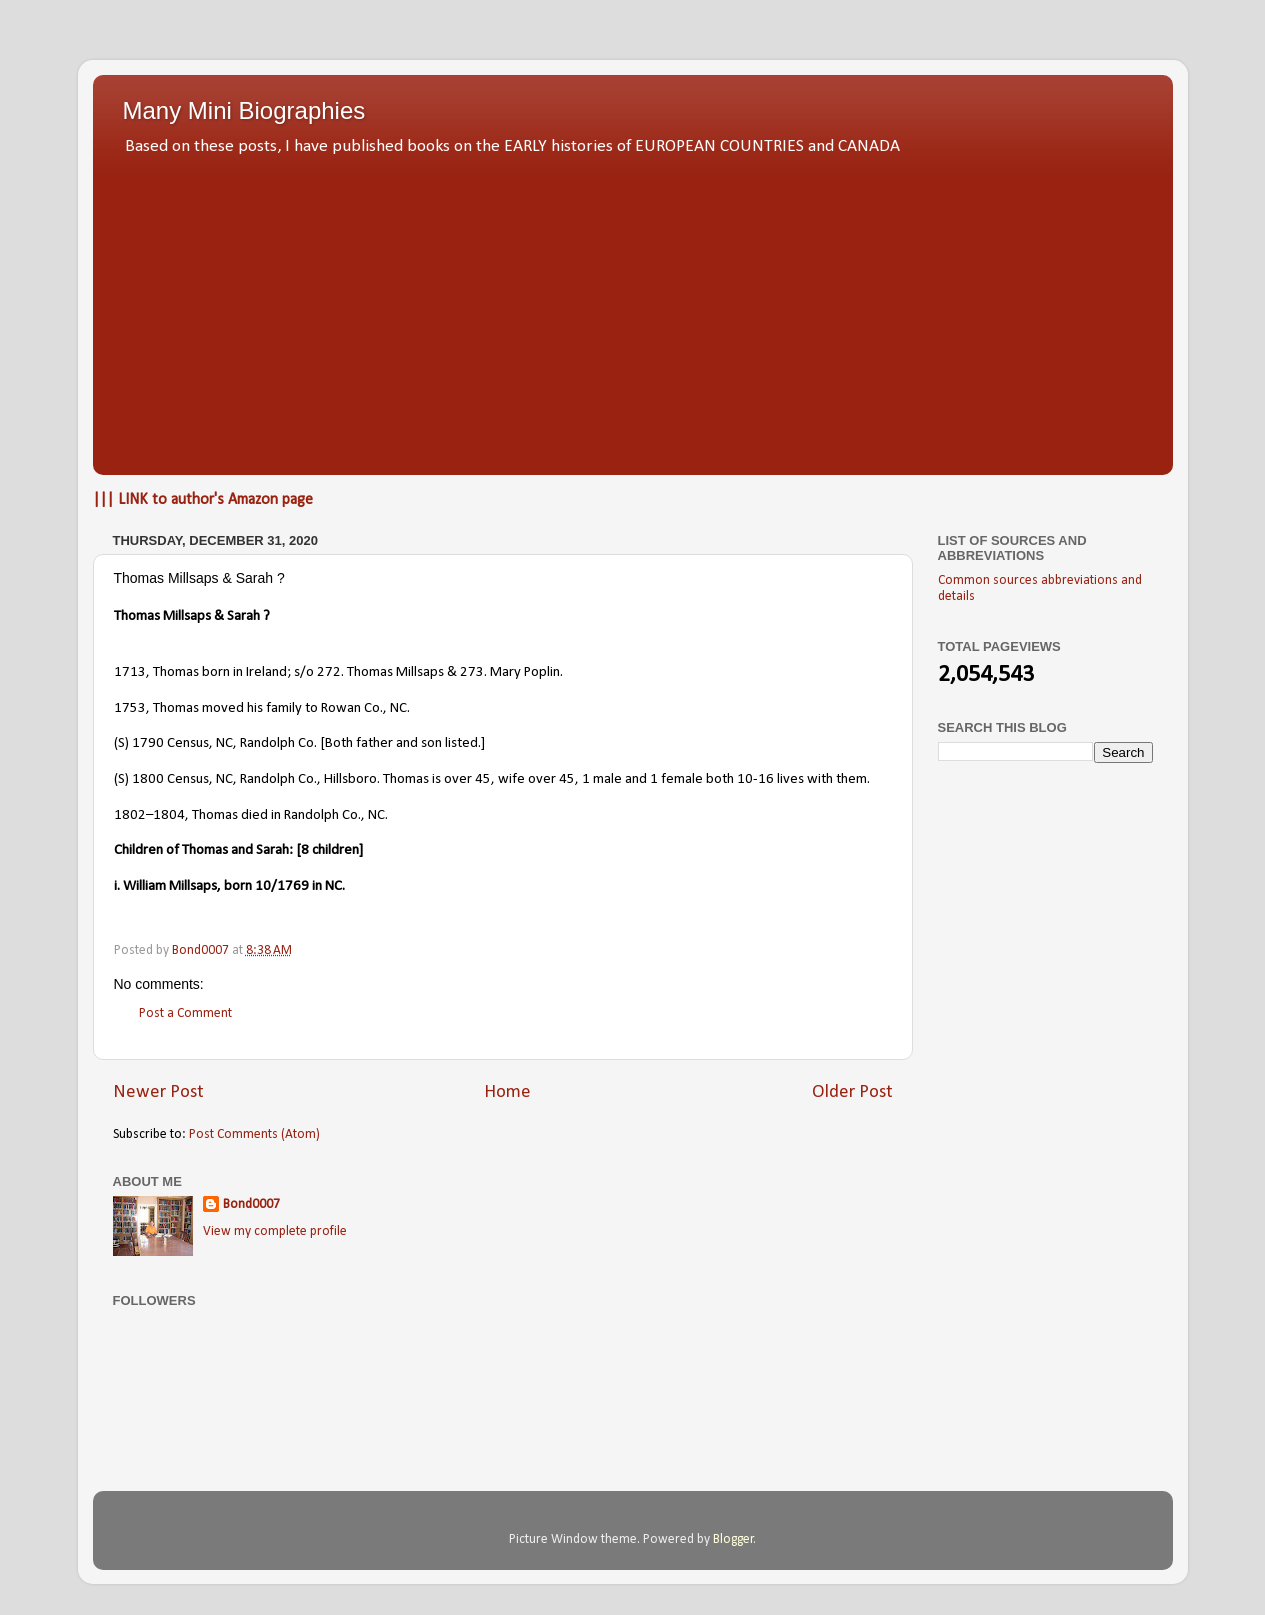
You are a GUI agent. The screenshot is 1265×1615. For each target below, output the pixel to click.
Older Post (852, 1092)
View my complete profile (275, 1231)
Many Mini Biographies (244, 110)
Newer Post (158, 1092)
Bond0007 (251, 1204)
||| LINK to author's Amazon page (203, 500)
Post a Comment (185, 1013)
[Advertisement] (633, 310)
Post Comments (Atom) (254, 1134)
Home (507, 1092)
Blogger (733, 1539)
